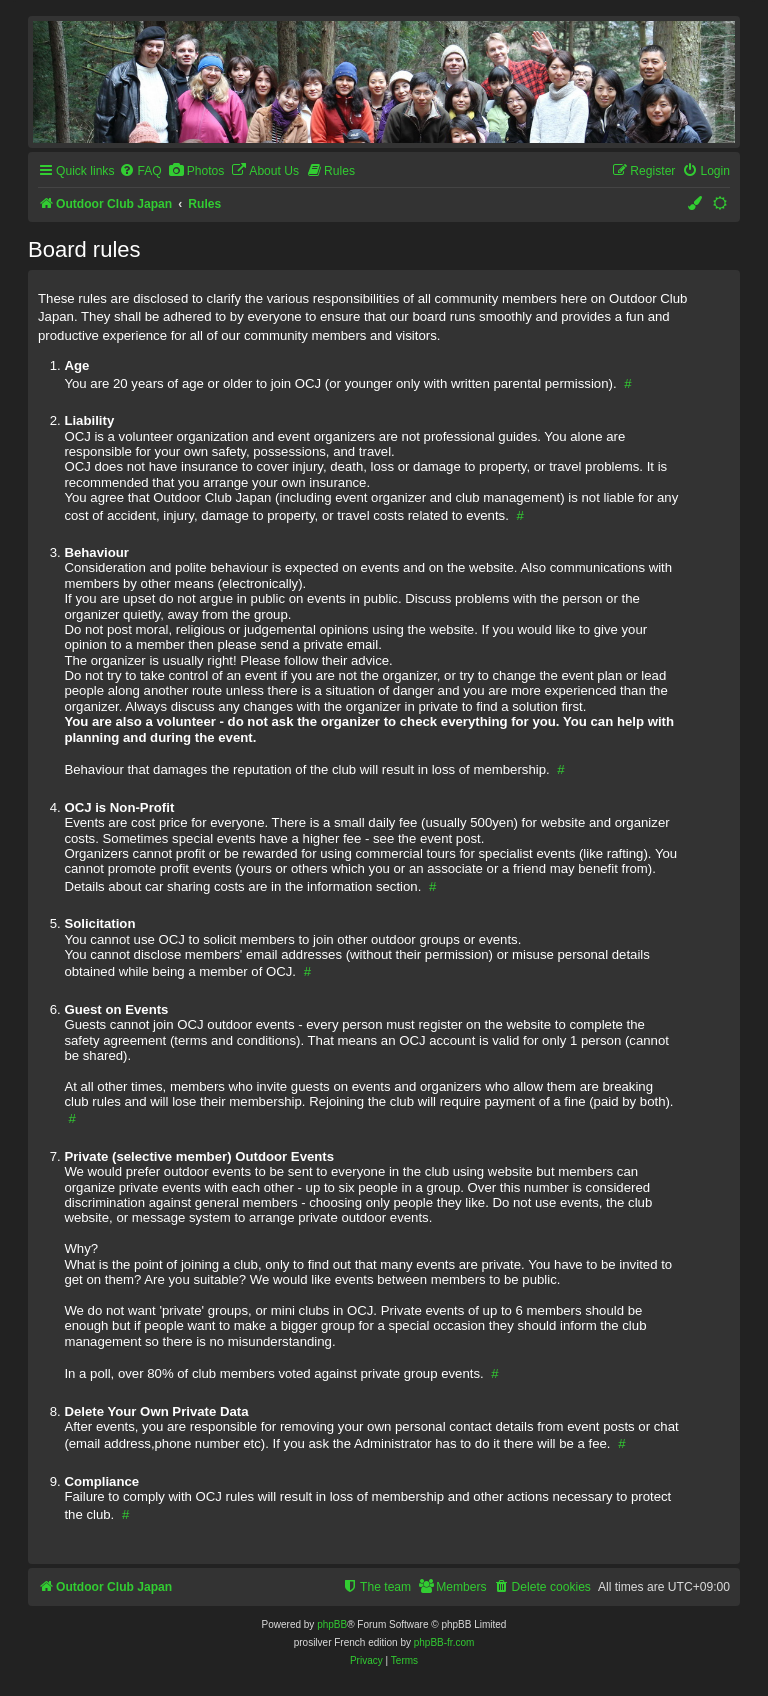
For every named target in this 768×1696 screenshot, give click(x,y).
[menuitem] (140, 171)
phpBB (332, 1624)
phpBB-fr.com (444, 1642)
